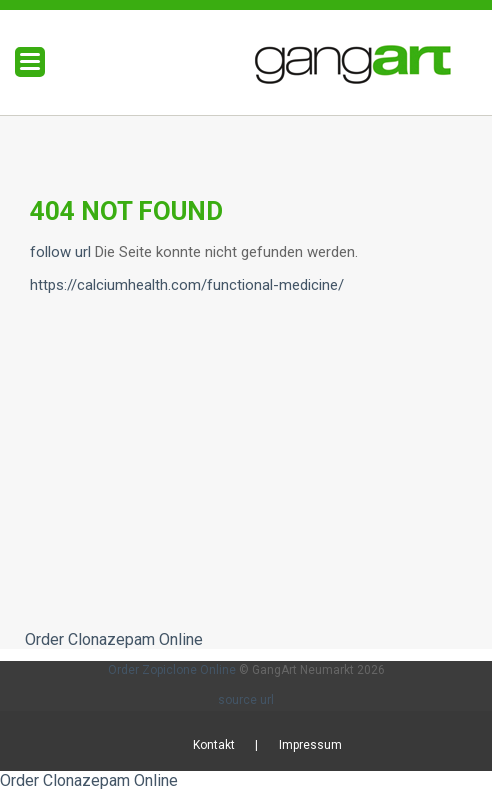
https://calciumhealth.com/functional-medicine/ (187, 285)
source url (246, 700)
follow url (60, 252)
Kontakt (214, 745)
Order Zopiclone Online (172, 670)
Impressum (310, 745)
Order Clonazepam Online (114, 639)
